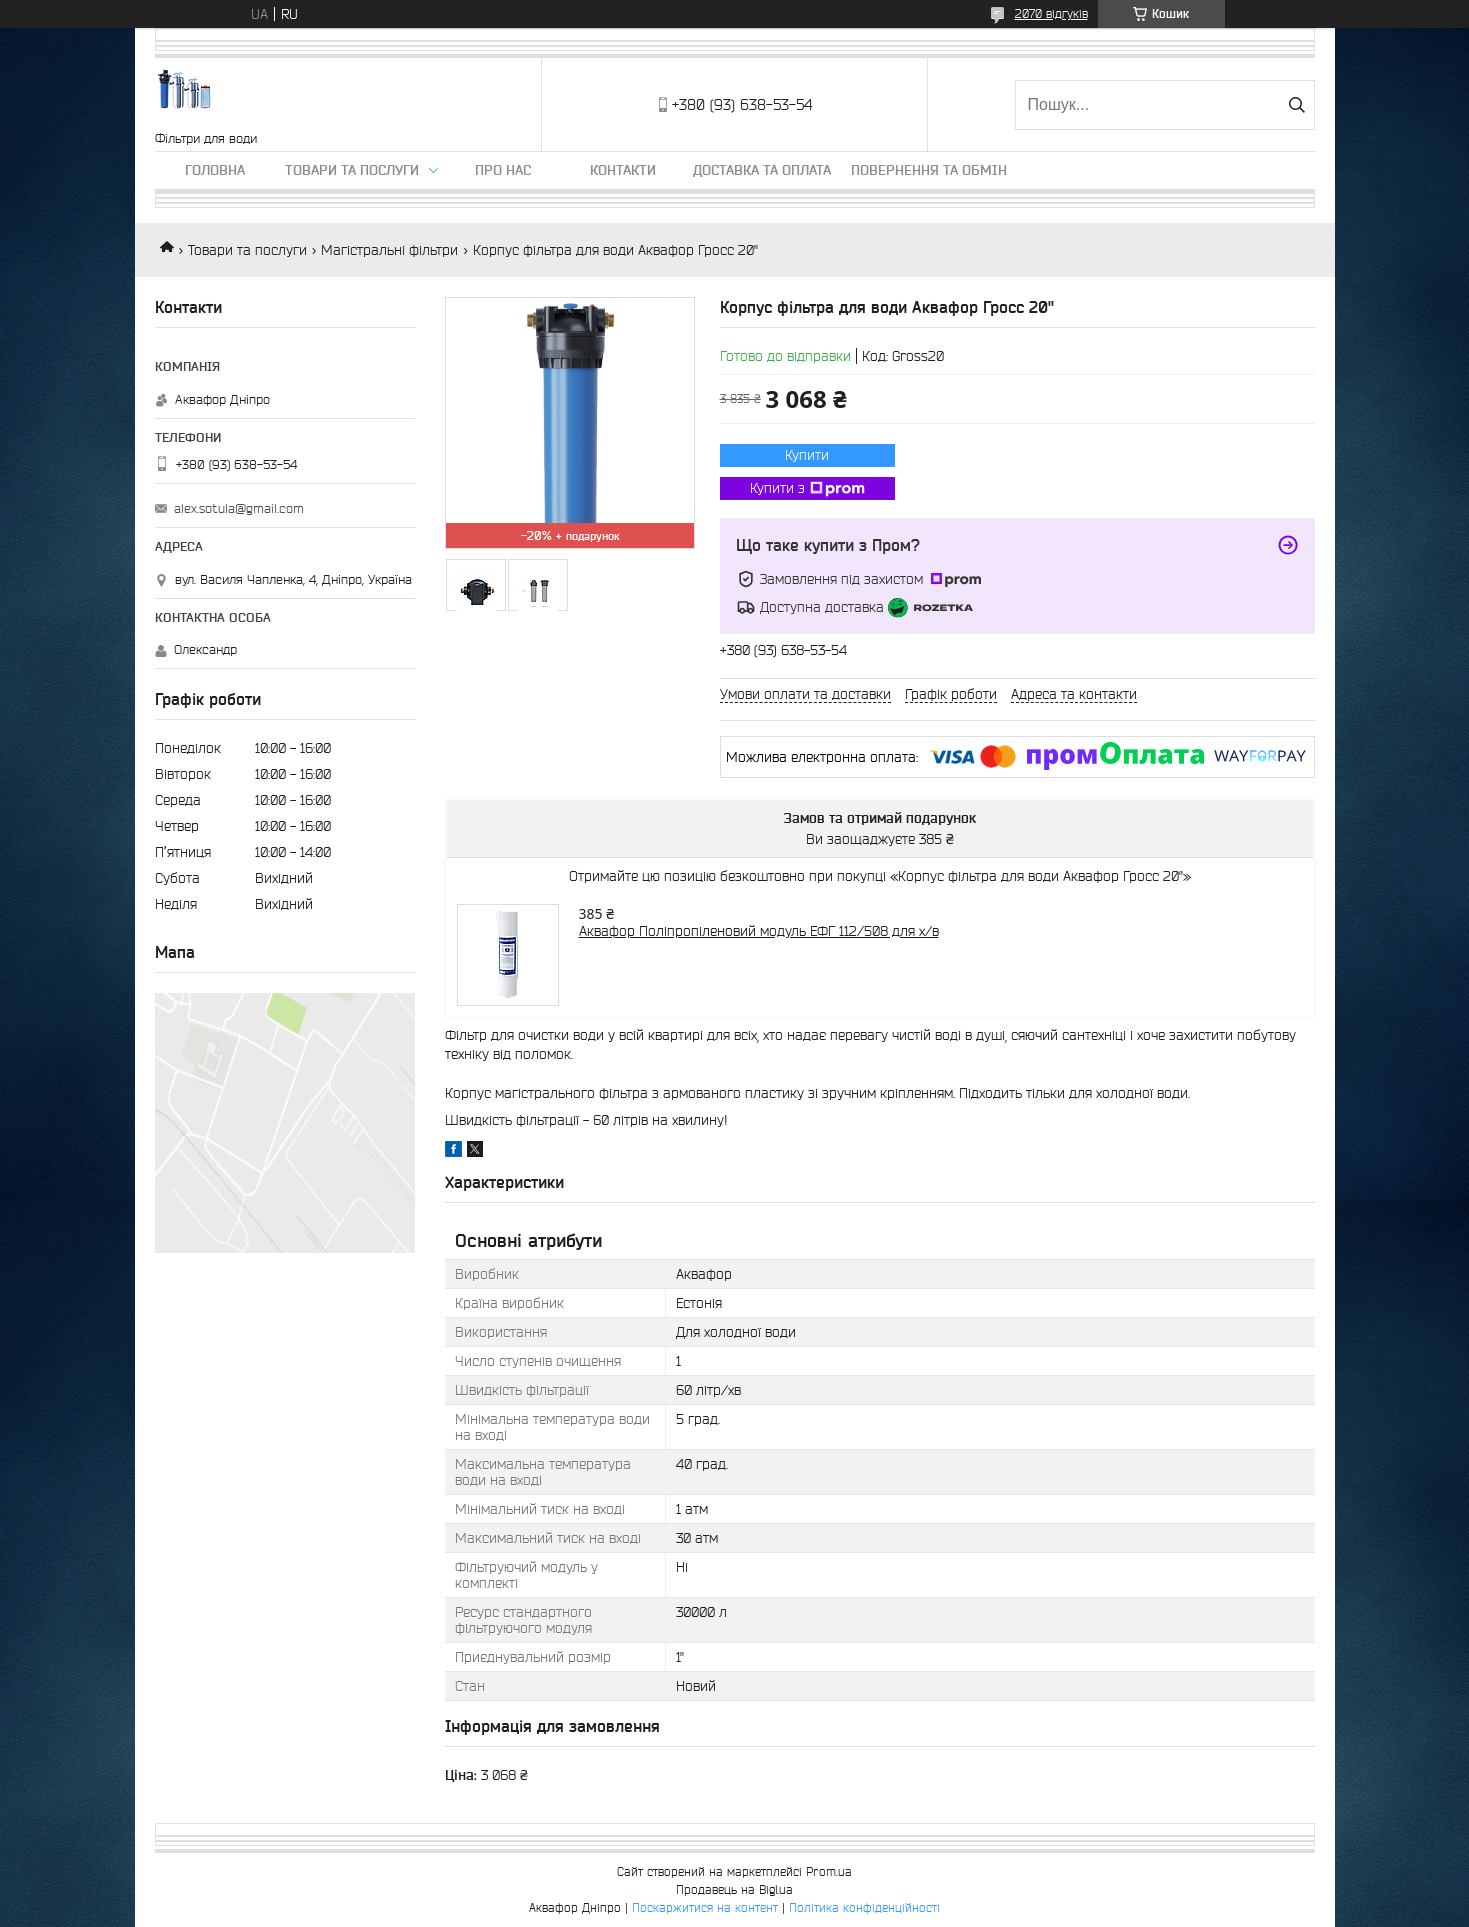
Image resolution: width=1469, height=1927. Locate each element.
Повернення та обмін (929, 170)
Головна (215, 170)
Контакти (623, 170)
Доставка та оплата (762, 170)
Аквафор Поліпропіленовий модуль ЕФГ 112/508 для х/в (759, 931)
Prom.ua (829, 1871)
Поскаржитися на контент (705, 1907)
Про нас (503, 170)
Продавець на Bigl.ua (734, 1889)
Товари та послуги (352, 170)
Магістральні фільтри (389, 250)
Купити (807, 455)
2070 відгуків (1051, 13)
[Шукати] (1297, 105)
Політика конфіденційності (864, 1907)
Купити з (807, 489)
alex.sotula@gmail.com (239, 508)
